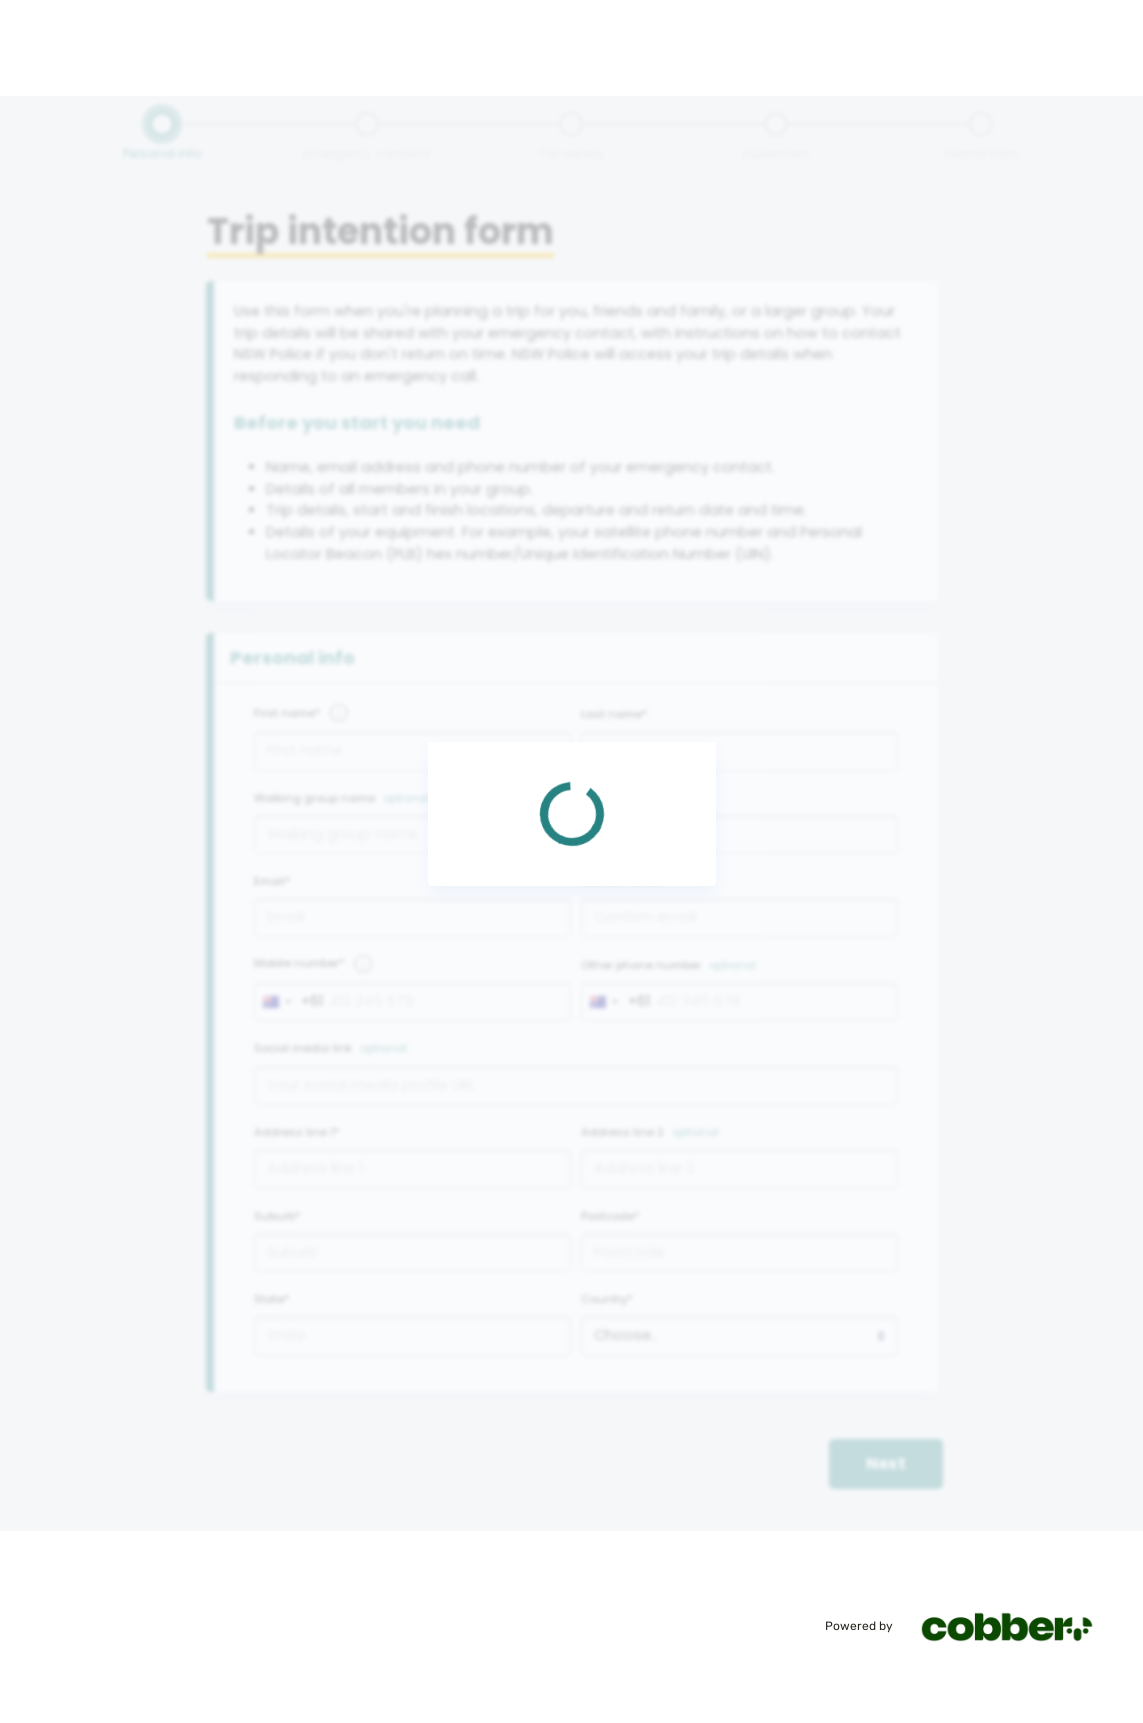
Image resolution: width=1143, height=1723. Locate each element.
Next (886, 1463)
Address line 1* (297, 1132)
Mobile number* (299, 963)
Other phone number (641, 965)
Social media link (303, 1048)
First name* (287, 713)
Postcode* (610, 1216)
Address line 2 (622, 1132)
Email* (272, 881)
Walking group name (314, 798)
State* (272, 1299)
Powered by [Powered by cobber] (971, 1626)
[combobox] (289, 1002)
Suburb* (277, 1216)
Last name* (614, 714)
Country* (607, 1299)
